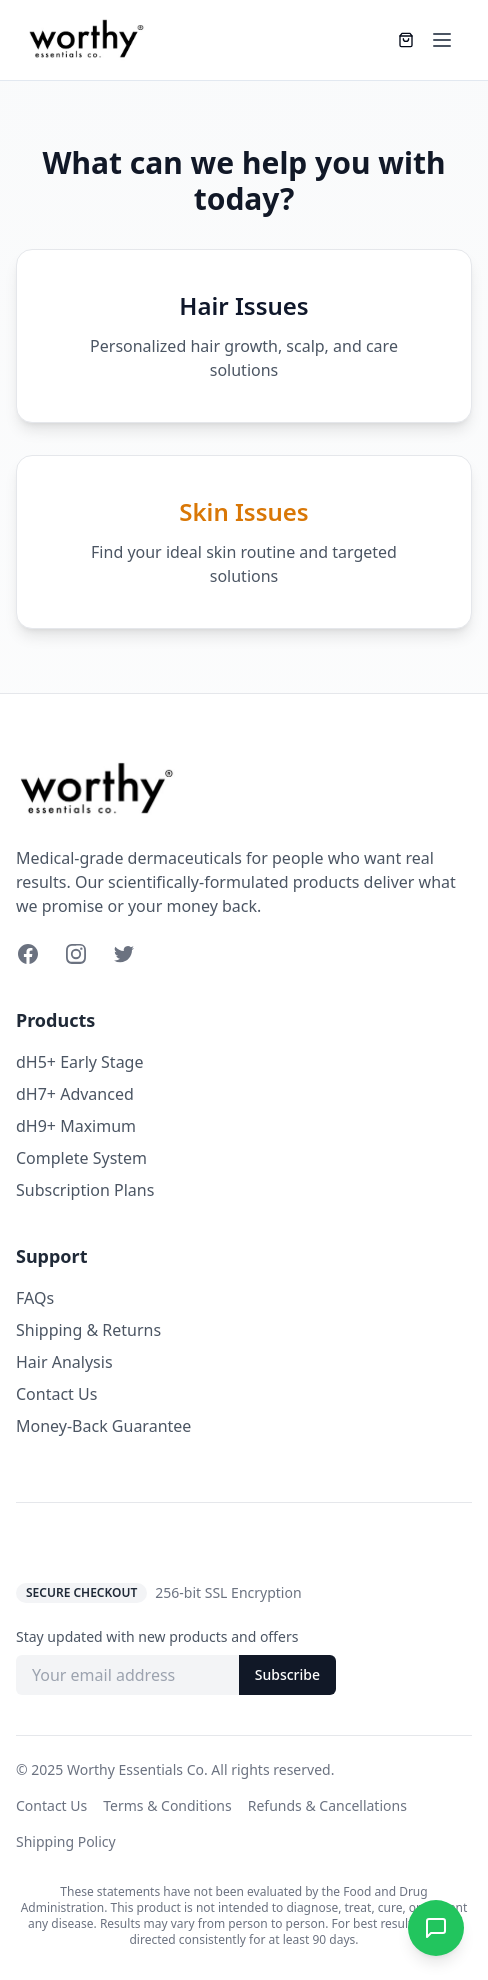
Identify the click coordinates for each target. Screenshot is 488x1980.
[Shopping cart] (406, 40)
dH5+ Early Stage (80, 1062)
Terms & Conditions (167, 1805)
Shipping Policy (66, 1841)
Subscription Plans (85, 1190)
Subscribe (287, 1674)
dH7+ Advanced (75, 1094)
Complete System (81, 1158)
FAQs (35, 1298)
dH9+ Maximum (76, 1126)
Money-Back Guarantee (103, 1426)
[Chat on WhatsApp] (436, 1928)
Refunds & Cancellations (327, 1805)
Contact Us (56, 1394)
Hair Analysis (64, 1362)
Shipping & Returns (88, 1330)
